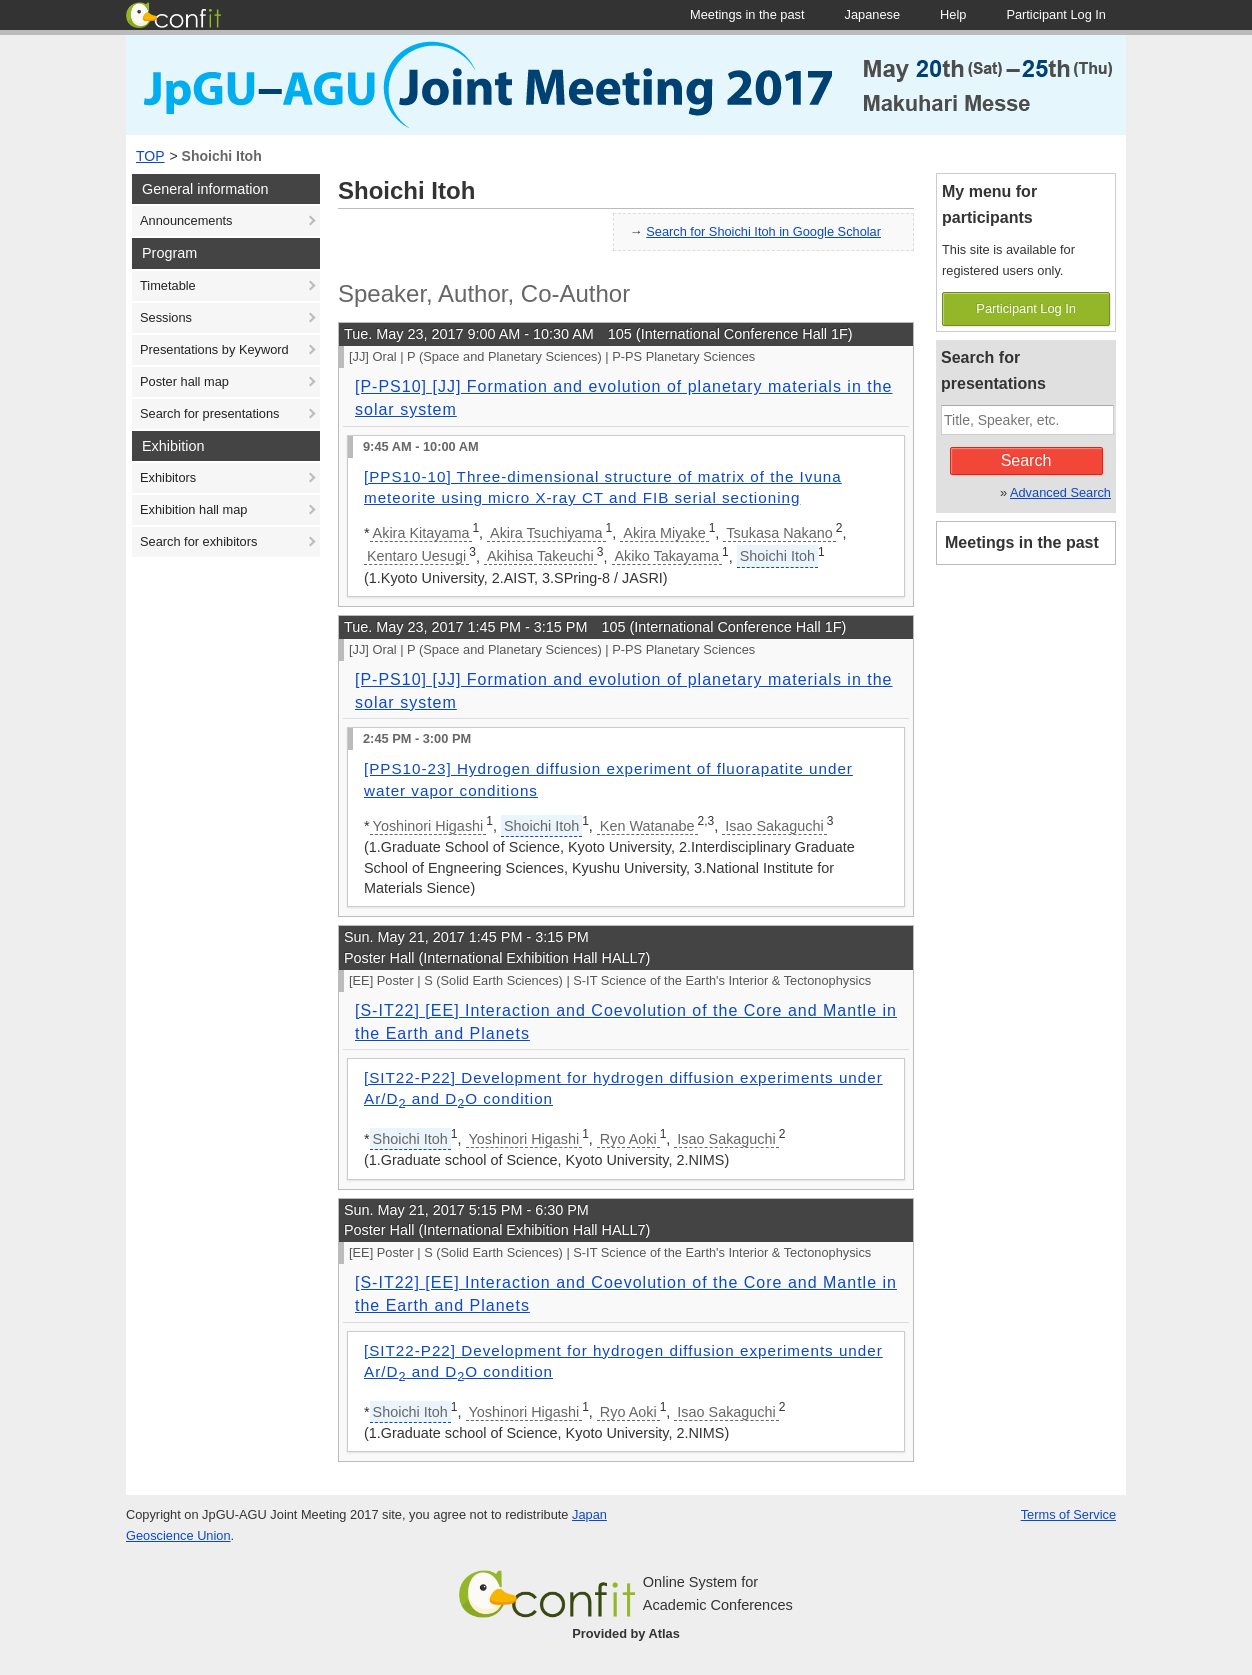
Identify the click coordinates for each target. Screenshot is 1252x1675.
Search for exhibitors (198, 541)
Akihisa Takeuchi (540, 556)
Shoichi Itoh (222, 156)
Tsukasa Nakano (779, 533)
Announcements (186, 220)
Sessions (166, 317)
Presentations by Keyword (214, 349)
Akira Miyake (664, 533)
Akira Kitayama (421, 533)
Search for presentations (209, 413)
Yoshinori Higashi (428, 826)
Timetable (168, 285)
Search (1026, 460)
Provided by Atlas (626, 1633)
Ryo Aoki (628, 1139)
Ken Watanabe (647, 826)
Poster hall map (184, 381)
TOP (150, 156)
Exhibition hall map (193, 509)
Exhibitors (168, 477)
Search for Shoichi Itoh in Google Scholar (763, 231)
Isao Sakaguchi (774, 826)
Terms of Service (1068, 1514)
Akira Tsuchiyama (546, 533)
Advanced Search (1060, 492)
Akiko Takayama (667, 556)
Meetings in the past (1022, 542)
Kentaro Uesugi (416, 556)
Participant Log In (1026, 308)
